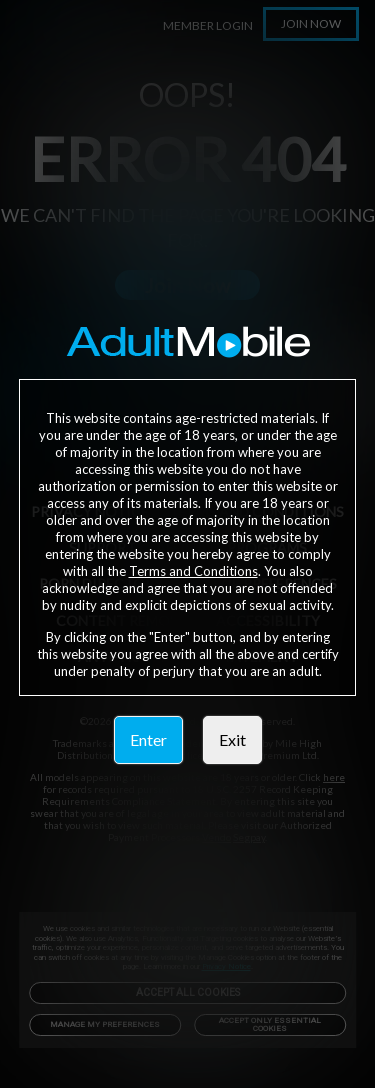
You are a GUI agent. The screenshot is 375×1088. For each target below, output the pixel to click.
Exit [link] (232, 739)
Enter (148, 739)
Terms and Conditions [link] (193, 571)
